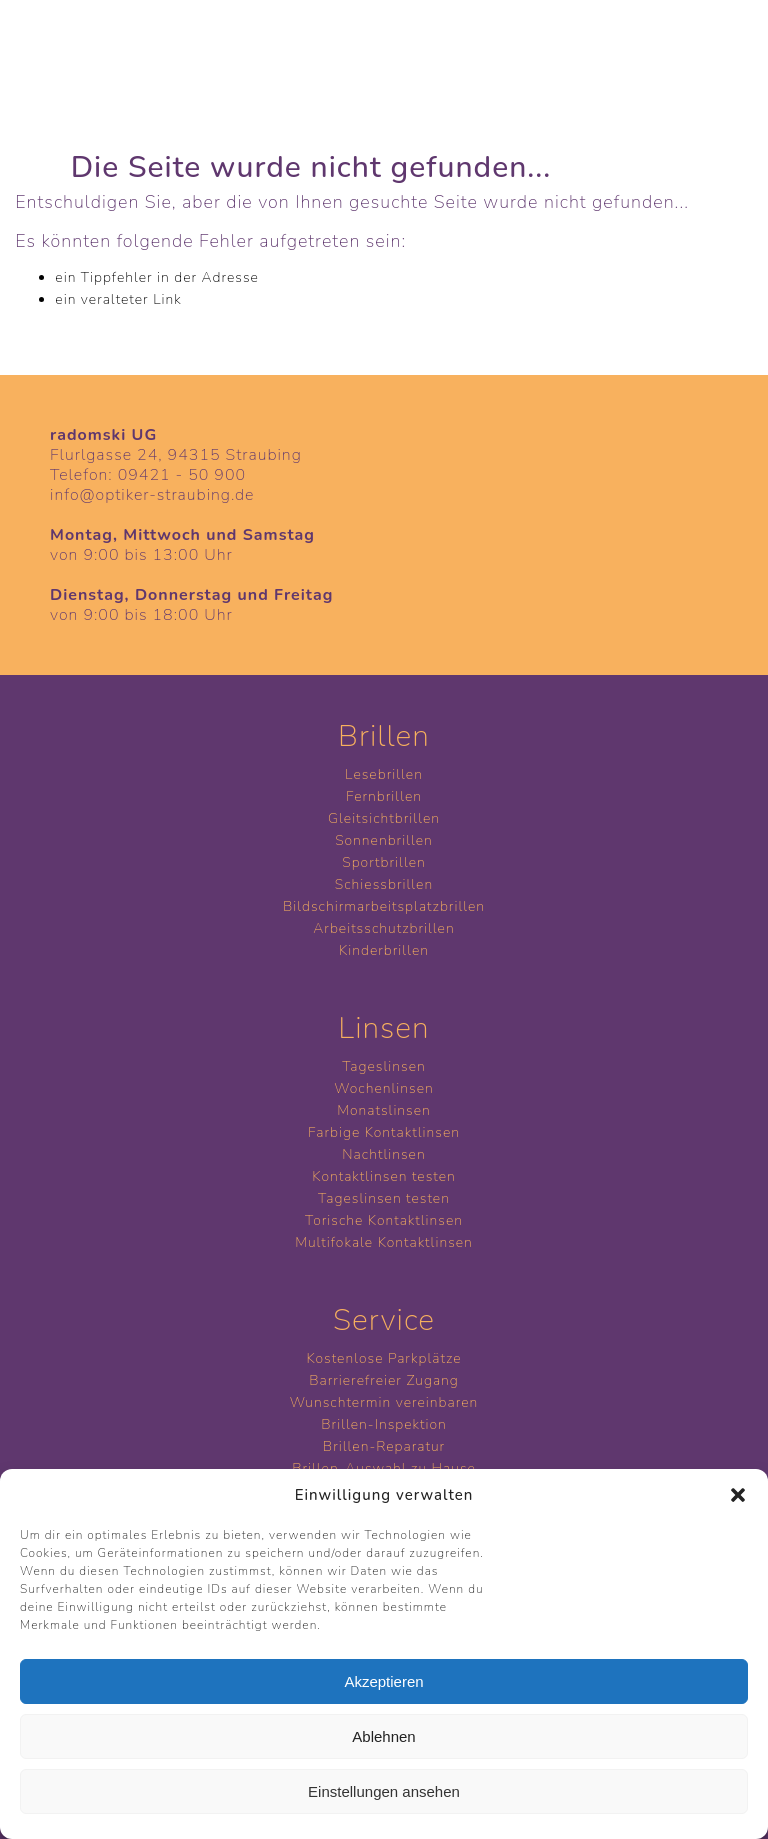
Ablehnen (383, 1736)
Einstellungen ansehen (384, 1791)
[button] (738, 1495)
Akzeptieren (383, 1681)
